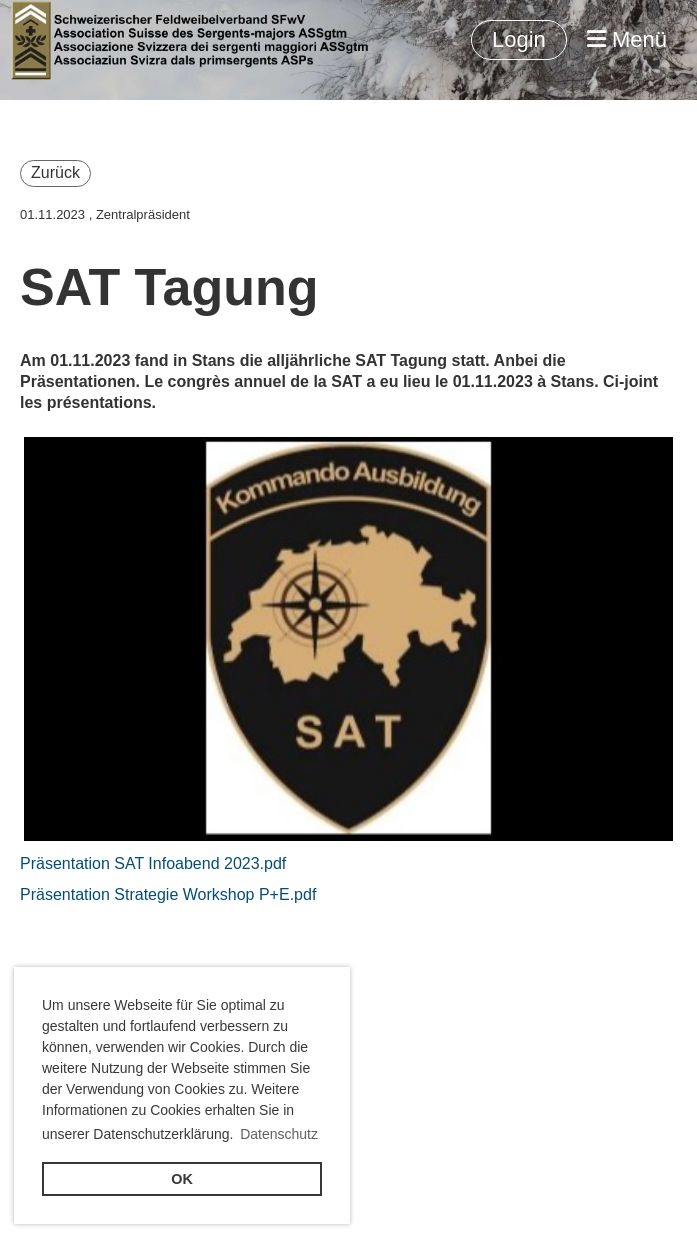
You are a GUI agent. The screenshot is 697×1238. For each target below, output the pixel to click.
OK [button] (182, 1179)
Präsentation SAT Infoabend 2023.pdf (153, 863)
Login (519, 39)
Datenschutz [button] (279, 1134)
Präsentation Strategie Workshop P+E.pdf (168, 894)
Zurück (55, 172)
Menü (627, 39)
